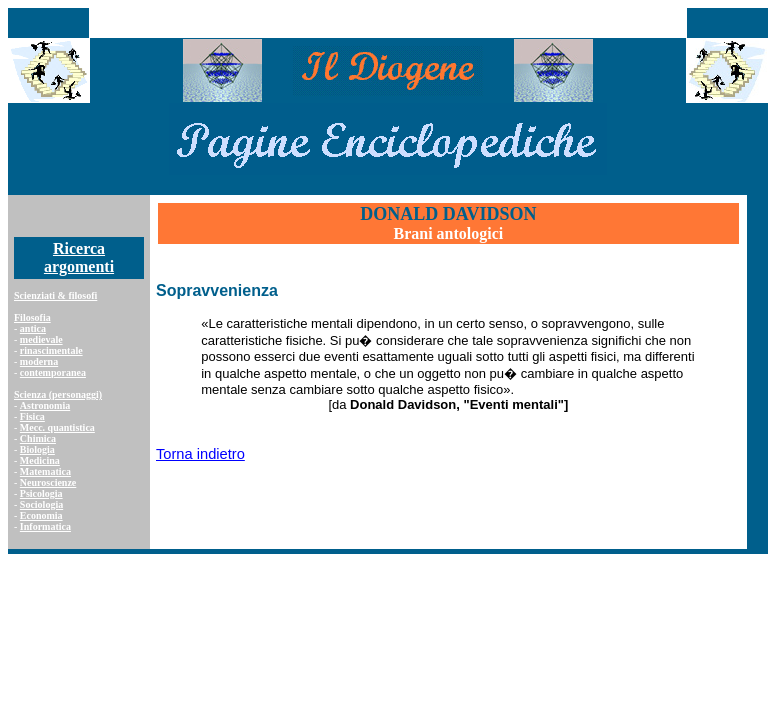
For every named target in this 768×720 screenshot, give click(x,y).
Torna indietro (200, 454)
